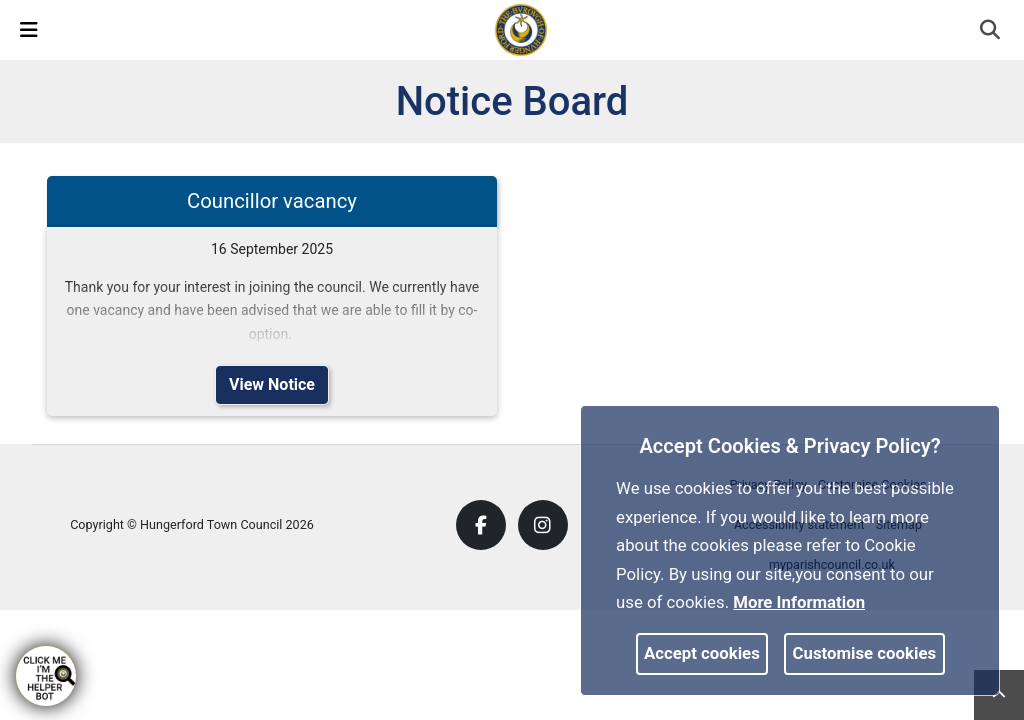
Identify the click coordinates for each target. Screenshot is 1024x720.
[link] (521, 29)
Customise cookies (865, 653)
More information (799, 602)
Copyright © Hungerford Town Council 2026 (192, 524)
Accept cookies (702, 653)
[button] (991, 32)
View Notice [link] (272, 384)
